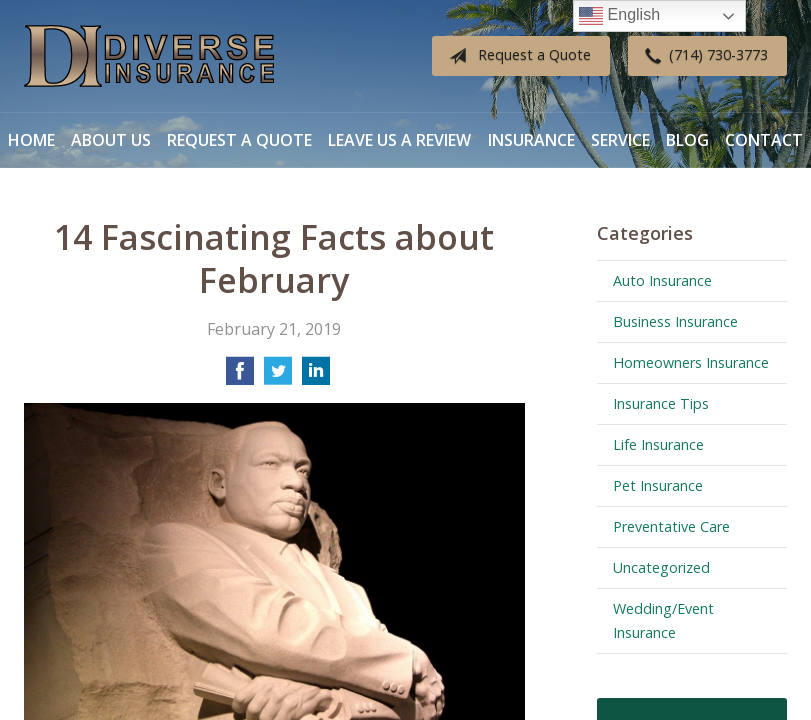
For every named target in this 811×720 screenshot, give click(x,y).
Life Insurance (658, 444)
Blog (687, 140)
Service (620, 140)
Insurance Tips (661, 403)
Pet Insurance (658, 485)
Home (31, 140)
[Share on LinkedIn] (316, 377)
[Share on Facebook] (240, 377)
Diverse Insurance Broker (149, 56)
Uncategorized (661, 567)
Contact (764, 140)
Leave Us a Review (399, 140)
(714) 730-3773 (702, 56)
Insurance (531, 140)
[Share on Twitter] (278, 377)
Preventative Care (671, 526)
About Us (111, 140)
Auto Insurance (662, 280)
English (619, 16)
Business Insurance (675, 321)
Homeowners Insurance (691, 362)
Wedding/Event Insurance (663, 620)
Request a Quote (516, 56)
